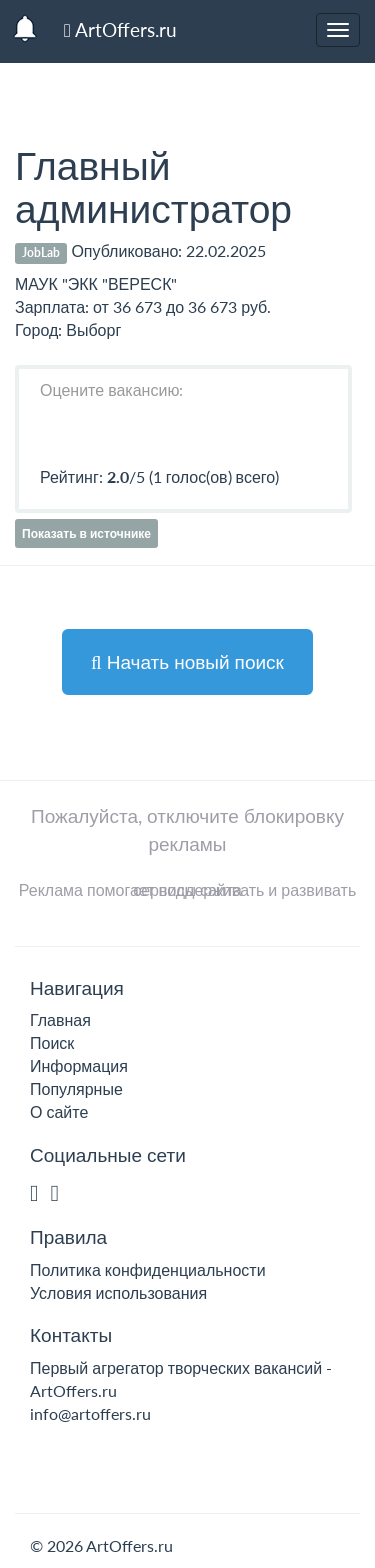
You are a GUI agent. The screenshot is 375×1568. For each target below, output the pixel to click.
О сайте (59, 1111)
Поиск (52, 1042)
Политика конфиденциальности (148, 1269)
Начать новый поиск (187, 661)
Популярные (76, 1088)
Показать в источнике (86, 533)
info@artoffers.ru (90, 1413)
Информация (79, 1065)
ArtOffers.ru (120, 29)
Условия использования (118, 1292)
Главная (60, 1019)
